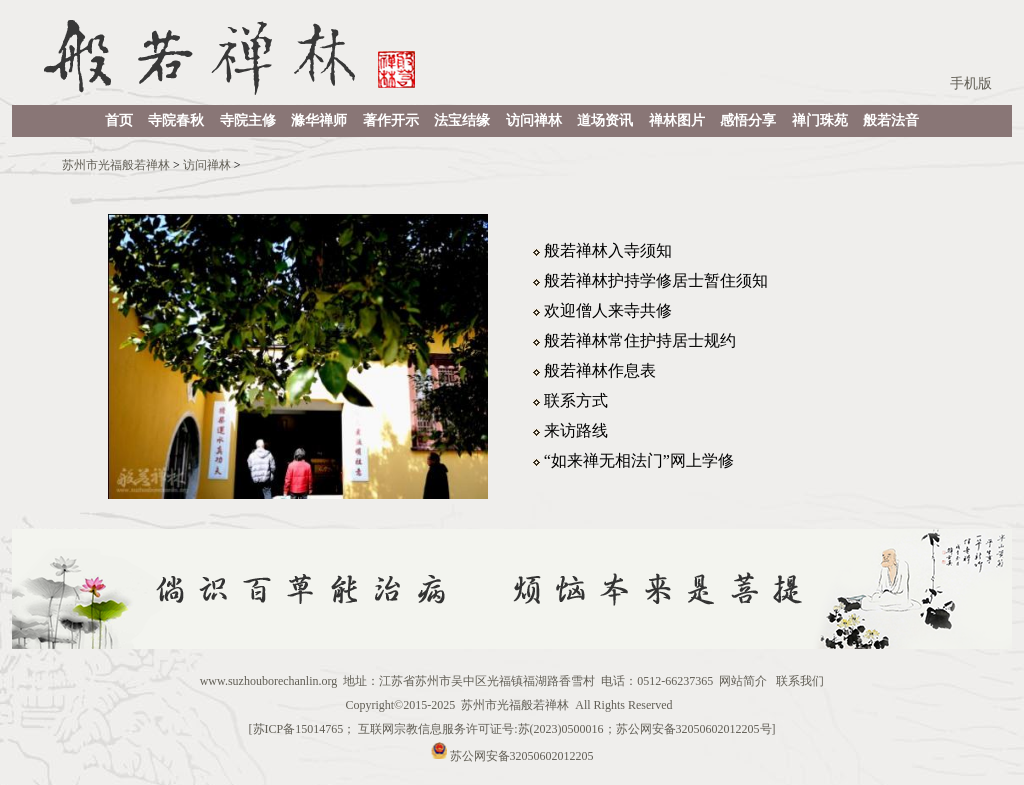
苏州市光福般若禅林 (116, 165)
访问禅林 (534, 120)
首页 (119, 120)
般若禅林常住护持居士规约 (640, 340)
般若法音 (891, 120)
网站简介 (743, 681)
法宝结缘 (462, 120)
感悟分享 (748, 120)
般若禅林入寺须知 (608, 250)
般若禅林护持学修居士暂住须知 (656, 280)
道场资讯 (605, 120)
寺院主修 (248, 120)
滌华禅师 (319, 120)
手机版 (971, 83)
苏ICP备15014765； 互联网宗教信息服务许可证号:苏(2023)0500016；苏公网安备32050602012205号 (512, 729)
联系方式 (576, 400)
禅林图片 (677, 120)
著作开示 (391, 120)
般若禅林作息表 (600, 370)
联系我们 (800, 681)
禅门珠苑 (820, 120)
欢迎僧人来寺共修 (608, 310)
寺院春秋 (176, 120)
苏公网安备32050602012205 (522, 755)
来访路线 (576, 430)
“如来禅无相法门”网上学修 (639, 460)
